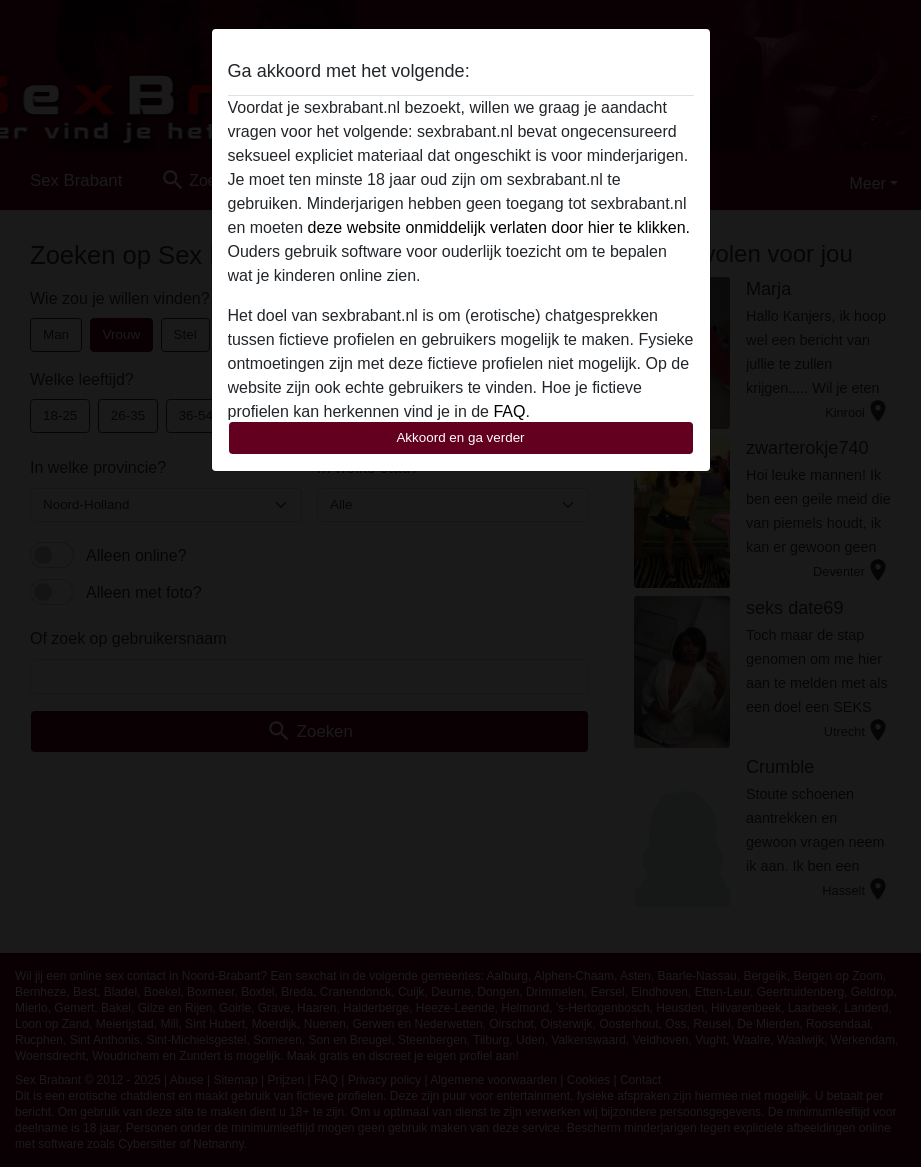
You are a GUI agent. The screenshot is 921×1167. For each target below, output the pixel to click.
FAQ (509, 411)
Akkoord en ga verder (460, 437)
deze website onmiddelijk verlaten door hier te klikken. (499, 227)
